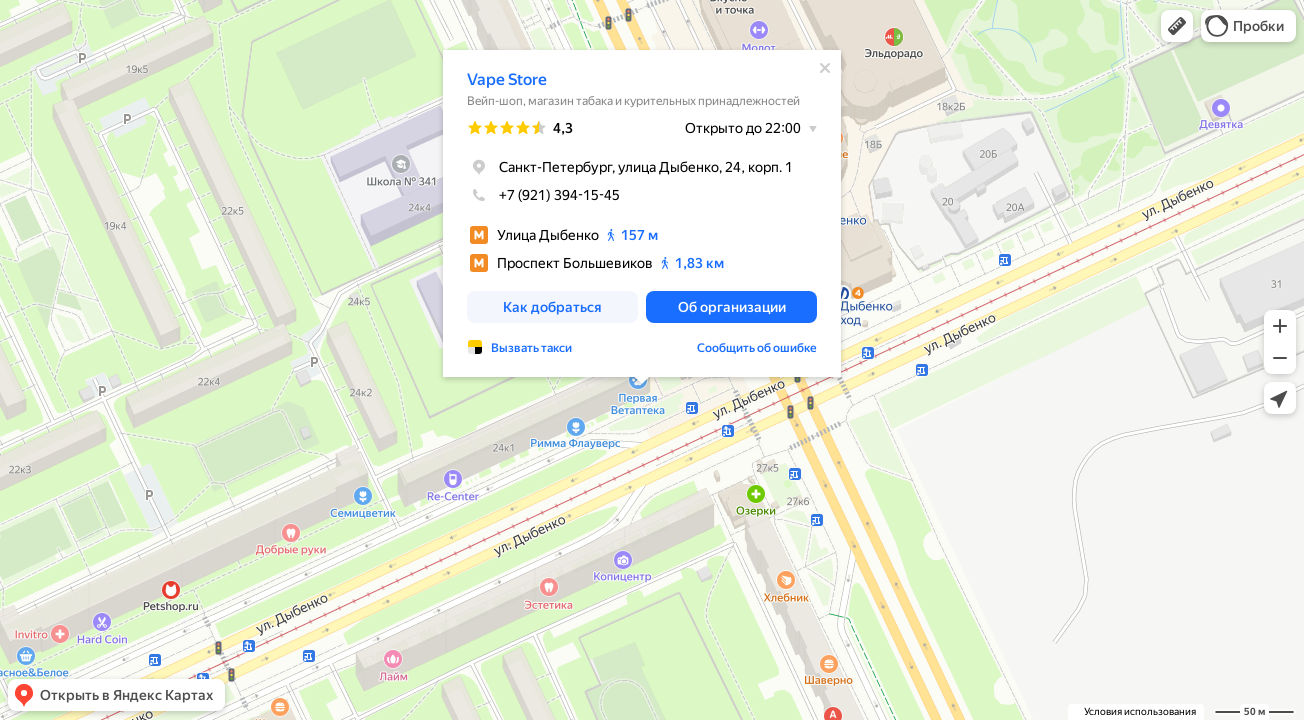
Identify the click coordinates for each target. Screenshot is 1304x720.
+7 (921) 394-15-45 (543, 195)
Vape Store (507, 79)
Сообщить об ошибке (757, 348)
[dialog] (642, 213)
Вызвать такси (531, 348)
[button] (1177, 26)
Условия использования (1140, 711)
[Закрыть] (825, 68)
